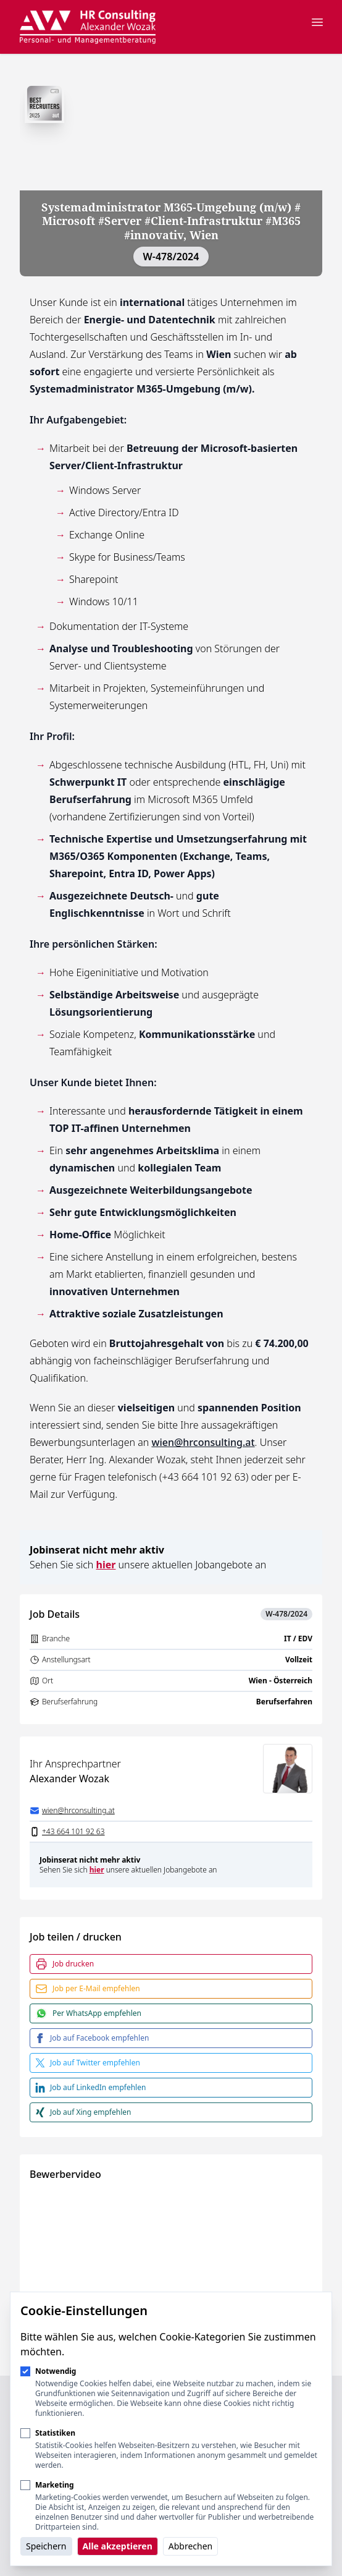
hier (106, 1564)
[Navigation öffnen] (317, 22)
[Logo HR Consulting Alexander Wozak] (88, 27)
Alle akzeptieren (117, 2546)
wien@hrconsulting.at (202, 1442)
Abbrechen (190, 2546)
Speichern (46, 2546)
